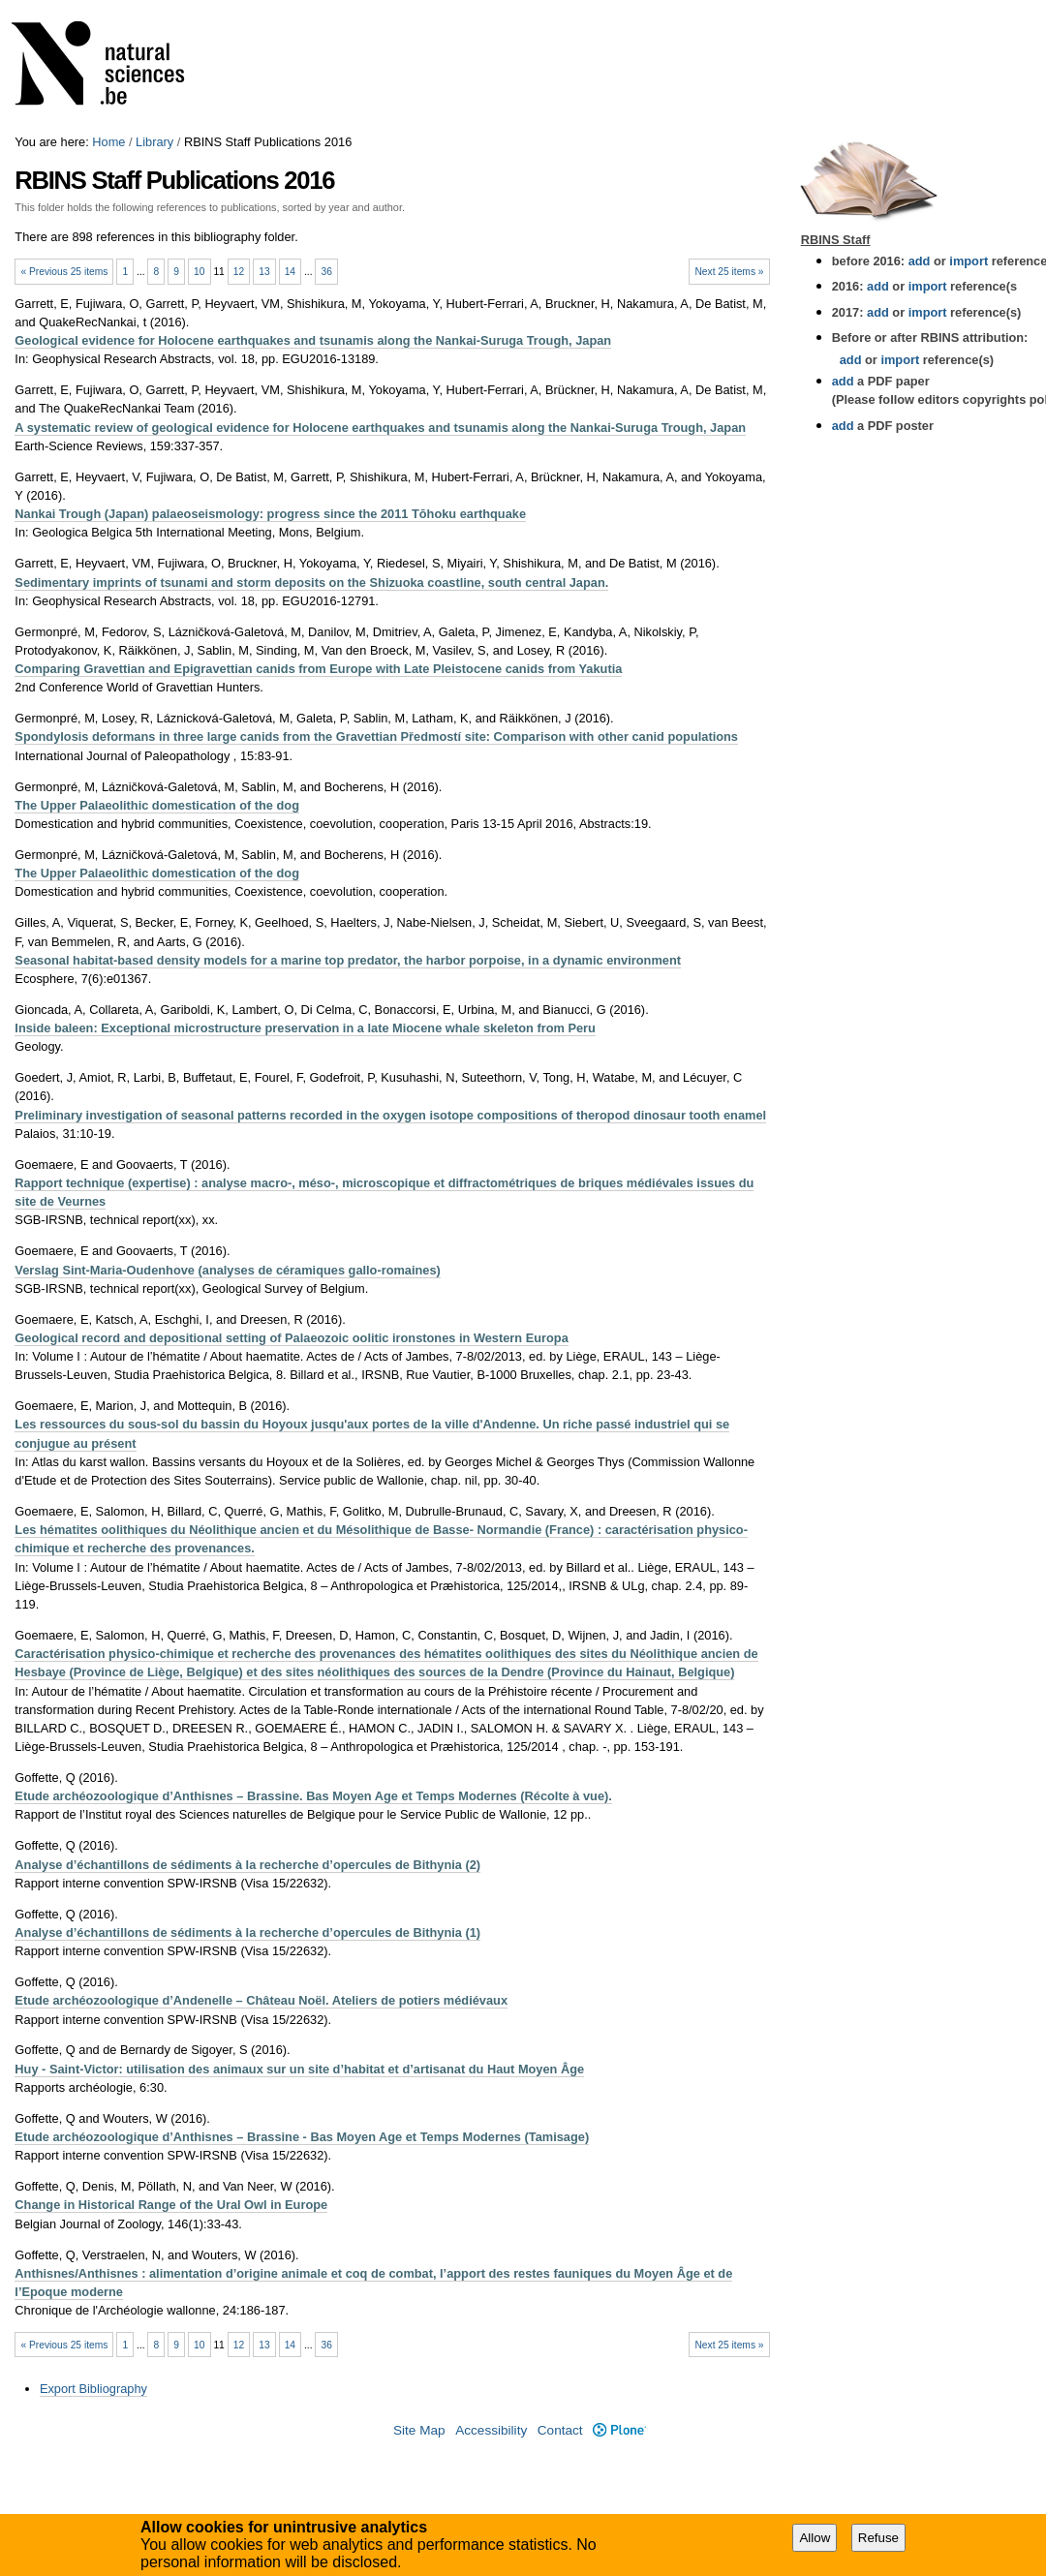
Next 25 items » (728, 271)
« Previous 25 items (64, 271)
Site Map (419, 2430)
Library (154, 142)
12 (238, 271)
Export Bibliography (93, 2388)
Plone (619, 2430)
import (967, 261)
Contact (560, 2430)
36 (327, 271)
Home (108, 142)
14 (290, 271)
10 (199, 271)
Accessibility (491, 2430)
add (919, 261)
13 (264, 271)
